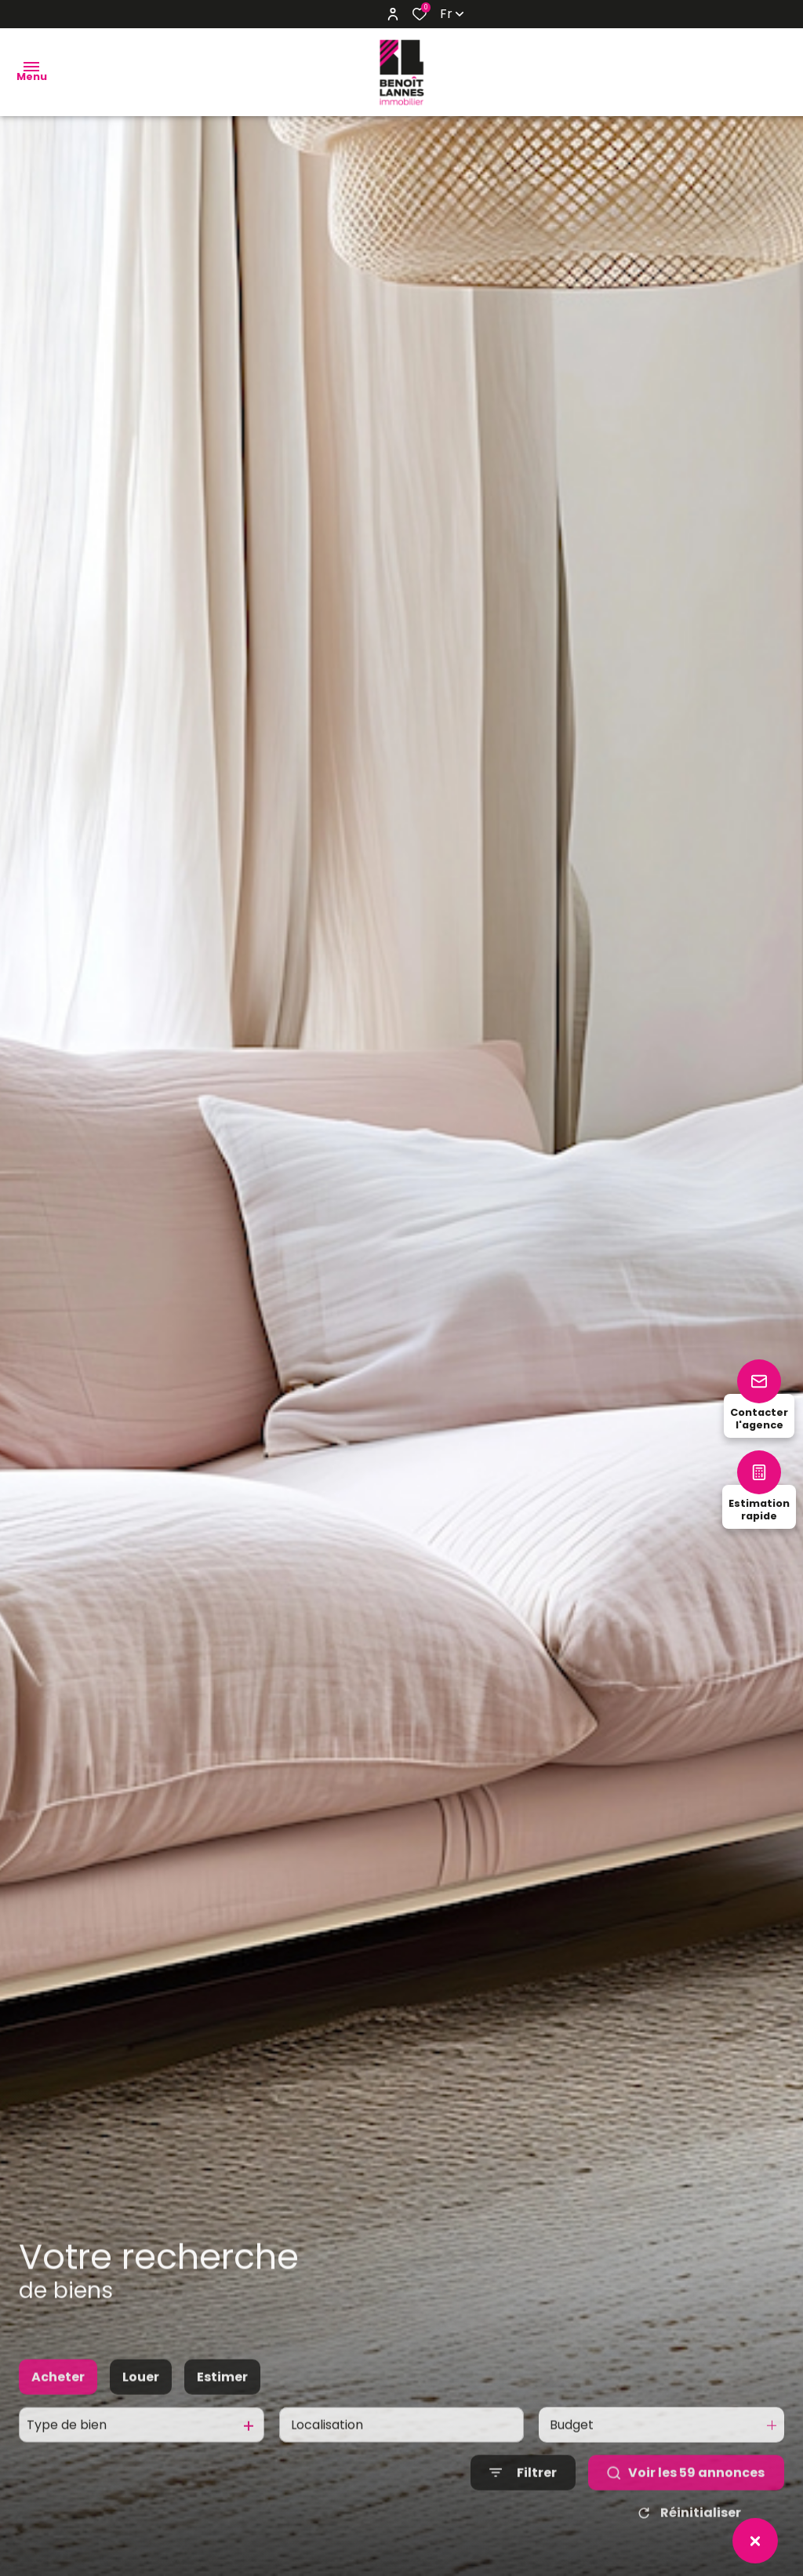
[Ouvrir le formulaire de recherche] (523, 2489)
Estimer (222, 2394)
